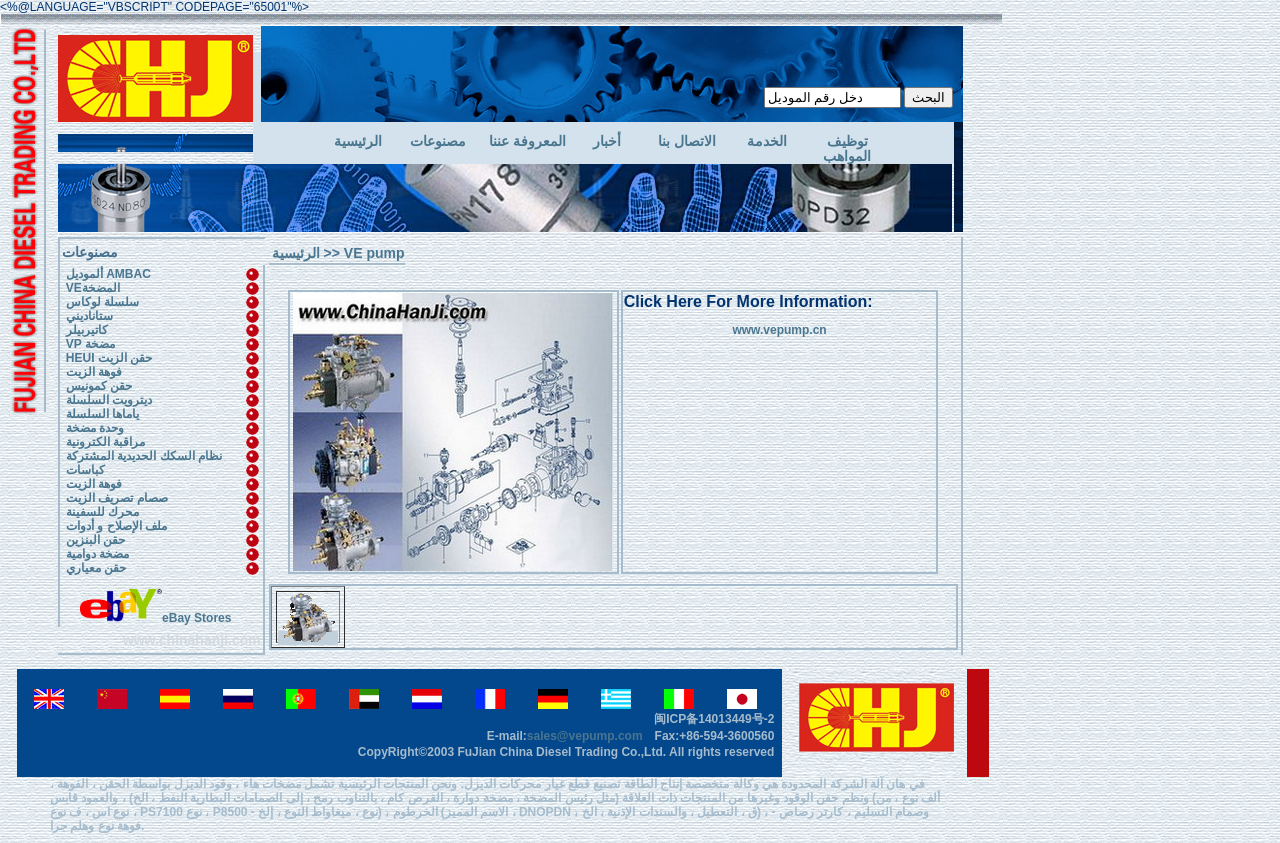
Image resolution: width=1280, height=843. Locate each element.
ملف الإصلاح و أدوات (116, 526)
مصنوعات (438, 141)
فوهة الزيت (94, 372)
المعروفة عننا (527, 141)
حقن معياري (96, 568)
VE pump (374, 253)
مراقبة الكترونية (105, 442)
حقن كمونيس (99, 386)
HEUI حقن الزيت (109, 358)
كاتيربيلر (87, 330)
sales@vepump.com (585, 736)
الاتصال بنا (687, 141)
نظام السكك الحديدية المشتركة (144, 456)
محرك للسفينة (102, 512)
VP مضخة (90, 344)
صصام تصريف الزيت (117, 498)
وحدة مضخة (95, 428)
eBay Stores (155, 618)
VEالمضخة (93, 288)
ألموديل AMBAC (108, 274)
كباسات (85, 470)
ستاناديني (89, 316)
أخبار (607, 141)
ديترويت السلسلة (109, 400)
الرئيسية (358, 141)
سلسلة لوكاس (102, 302)
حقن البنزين (95, 540)
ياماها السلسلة (102, 414)
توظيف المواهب (847, 149)
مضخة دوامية (97, 554)
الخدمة (767, 141)
